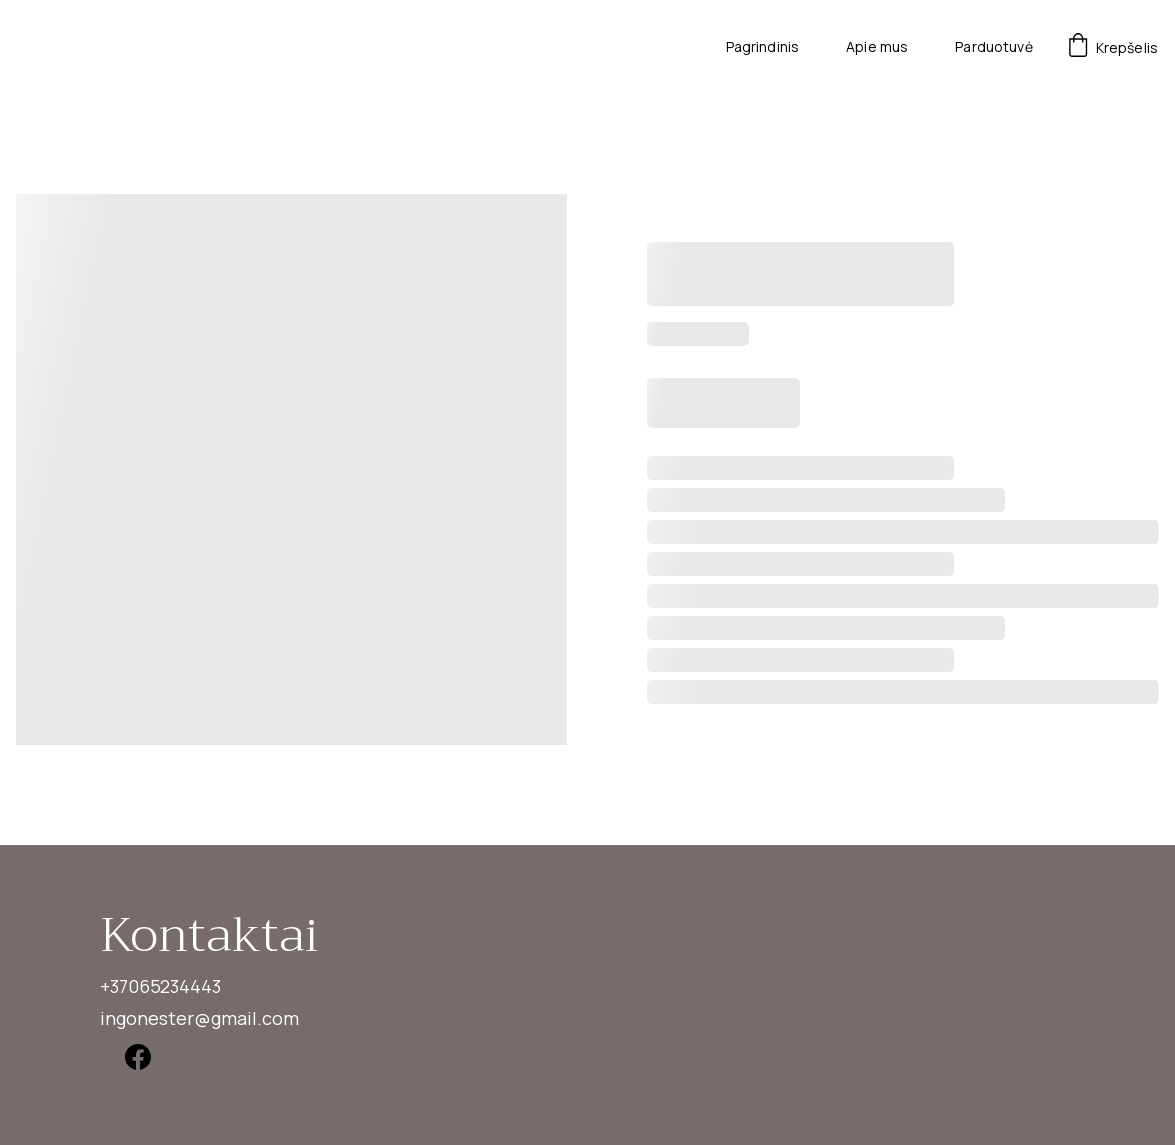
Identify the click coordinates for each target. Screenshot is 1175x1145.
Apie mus (877, 47)
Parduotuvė (993, 47)
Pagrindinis (763, 47)
